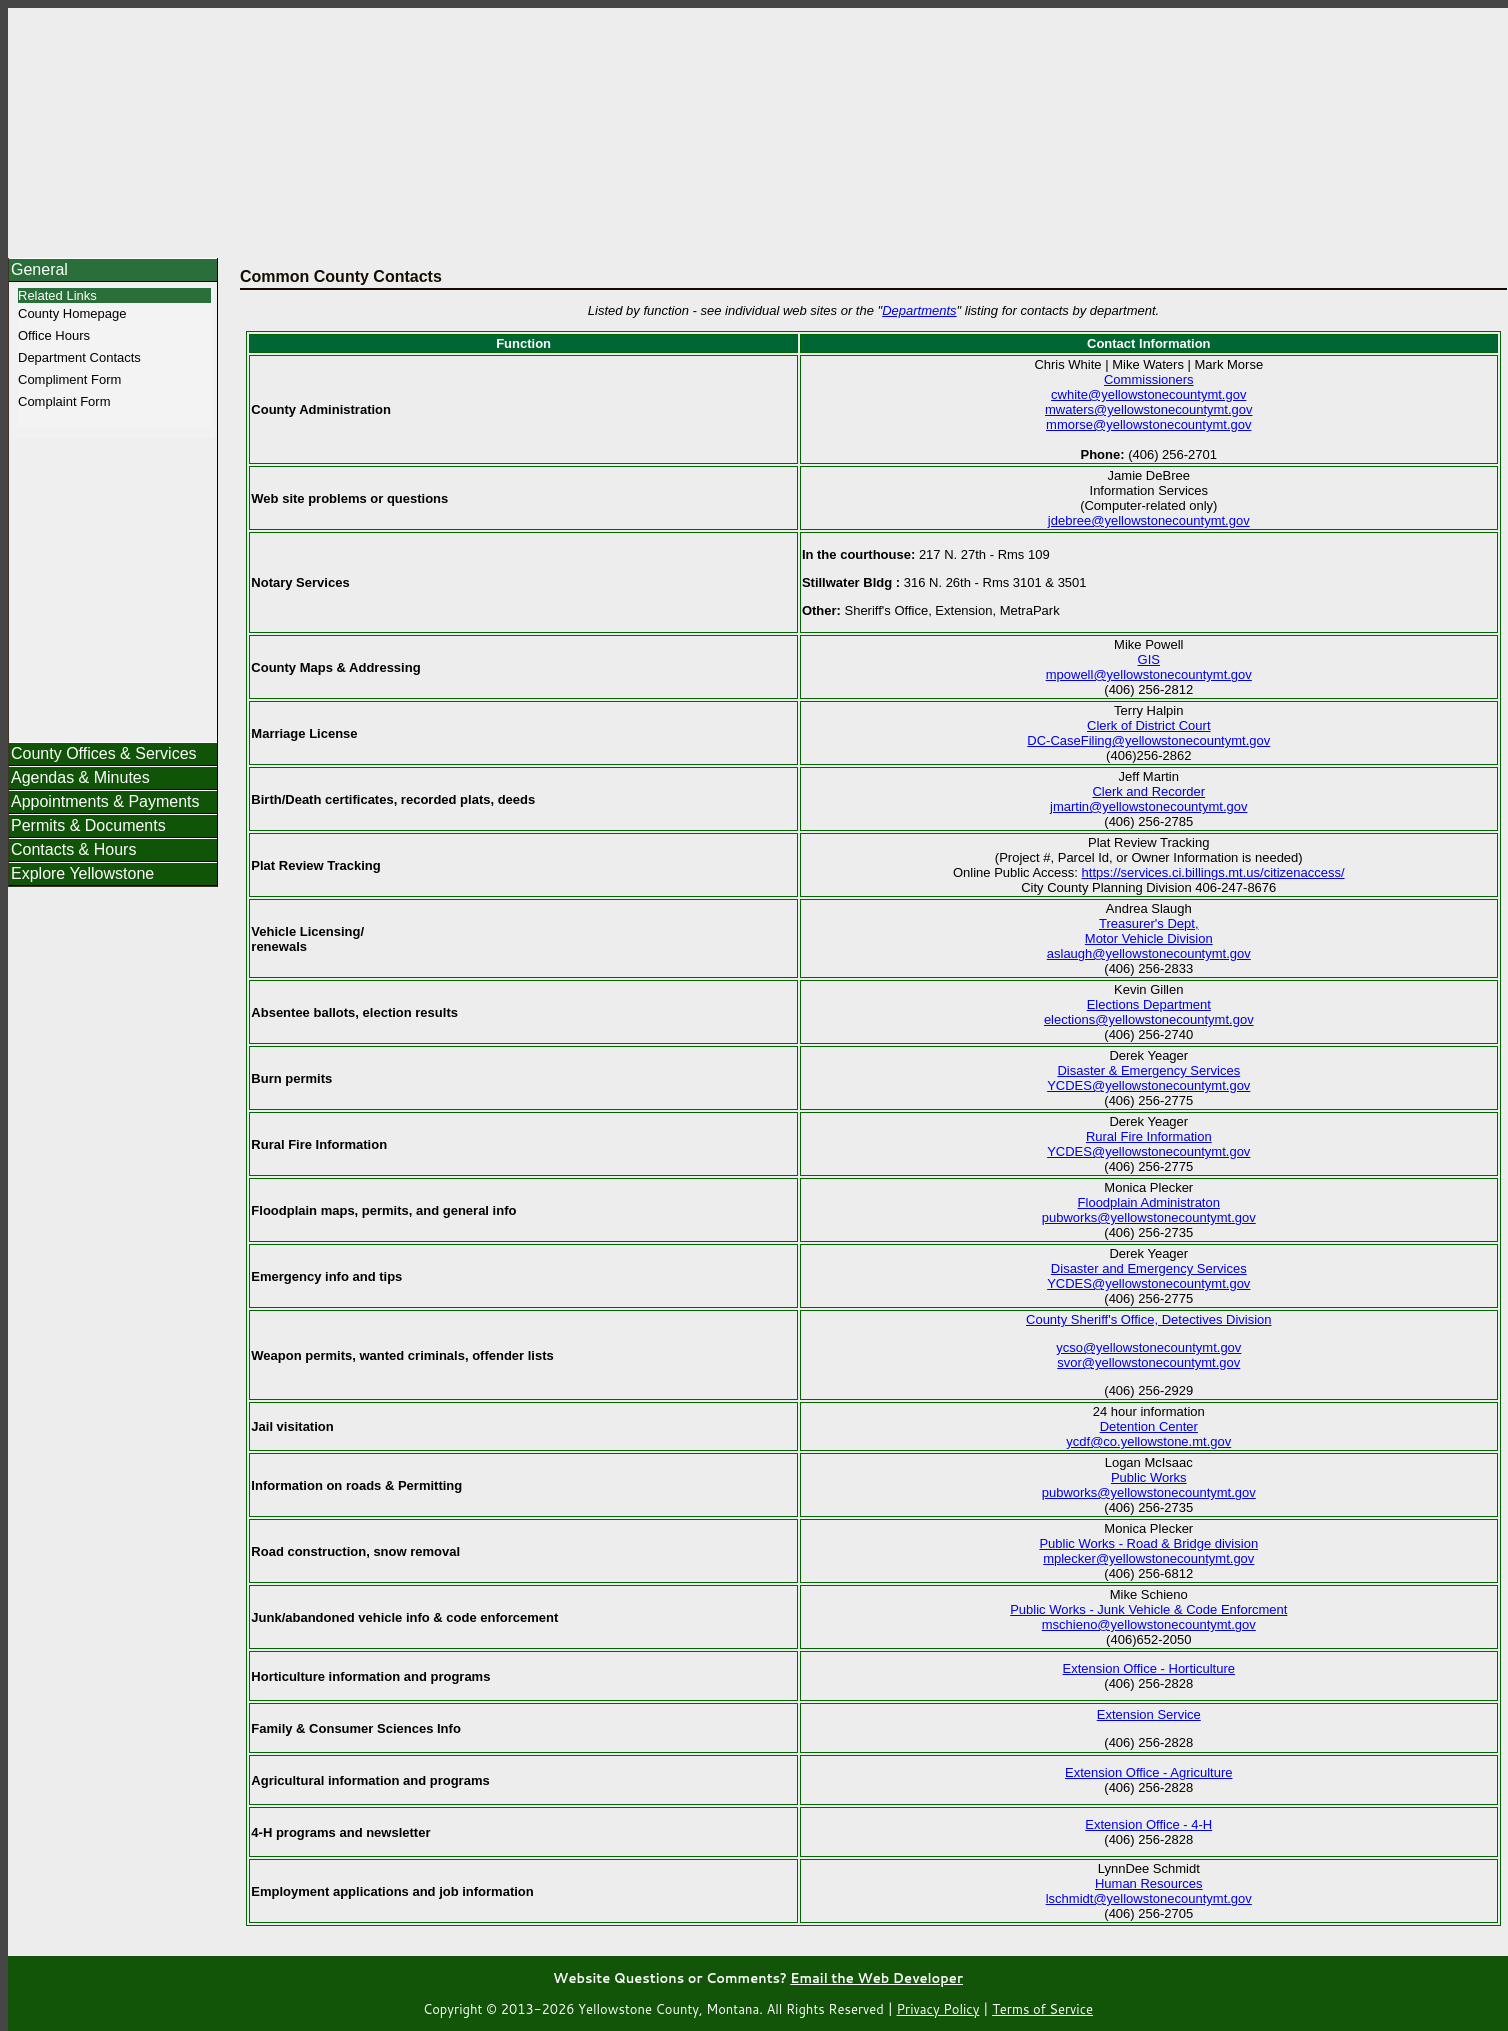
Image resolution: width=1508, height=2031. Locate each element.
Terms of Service (1042, 2009)
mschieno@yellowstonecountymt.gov (1149, 1624)
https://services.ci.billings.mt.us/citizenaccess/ (1213, 872)
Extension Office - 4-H (1148, 1824)
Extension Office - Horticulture (1149, 1668)
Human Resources (1149, 1883)
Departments (919, 310)
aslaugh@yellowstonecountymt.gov (1149, 953)
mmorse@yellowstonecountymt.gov (1148, 424)
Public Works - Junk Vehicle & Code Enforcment (1148, 1609)
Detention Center (1149, 1426)
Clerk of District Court (1149, 725)
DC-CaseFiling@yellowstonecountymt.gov (1148, 740)
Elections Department (1149, 1004)
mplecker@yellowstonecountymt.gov (1148, 1558)
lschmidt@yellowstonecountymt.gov (1149, 1898)
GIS (1149, 659)
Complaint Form (64, 401)
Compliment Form (69, 379)
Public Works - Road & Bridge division (1148, 1543)
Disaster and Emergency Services (1149, 1268)
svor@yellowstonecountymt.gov (1148, 1362)
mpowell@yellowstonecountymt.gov (1149, 674)
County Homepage (72, 313)
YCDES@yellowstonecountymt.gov (1148, 1085)
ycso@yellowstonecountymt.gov (1148, 1347)
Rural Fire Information (1149, 1136)
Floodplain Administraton (1149, 1202)
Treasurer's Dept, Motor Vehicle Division (1149, 931)
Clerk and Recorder (1148, 791)
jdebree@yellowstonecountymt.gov (1149, 520)
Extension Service (1149, 1714)
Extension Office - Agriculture (1148, 1772)
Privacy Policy (938, 2009)
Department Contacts (79, 357)
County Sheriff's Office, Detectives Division (1149, 1319)
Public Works (1149, 1477)
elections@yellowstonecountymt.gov (1149, 1019)
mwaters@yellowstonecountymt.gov (1149, 409)
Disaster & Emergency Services (1148, 1070)
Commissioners (1149, 379)
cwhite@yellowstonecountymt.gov (1148, 394)
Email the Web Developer (876, 1978)
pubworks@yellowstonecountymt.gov (1149, 1217)
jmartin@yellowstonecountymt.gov (1148, 806)
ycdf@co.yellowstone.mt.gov (1148, 1441)
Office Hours (54, 335)
